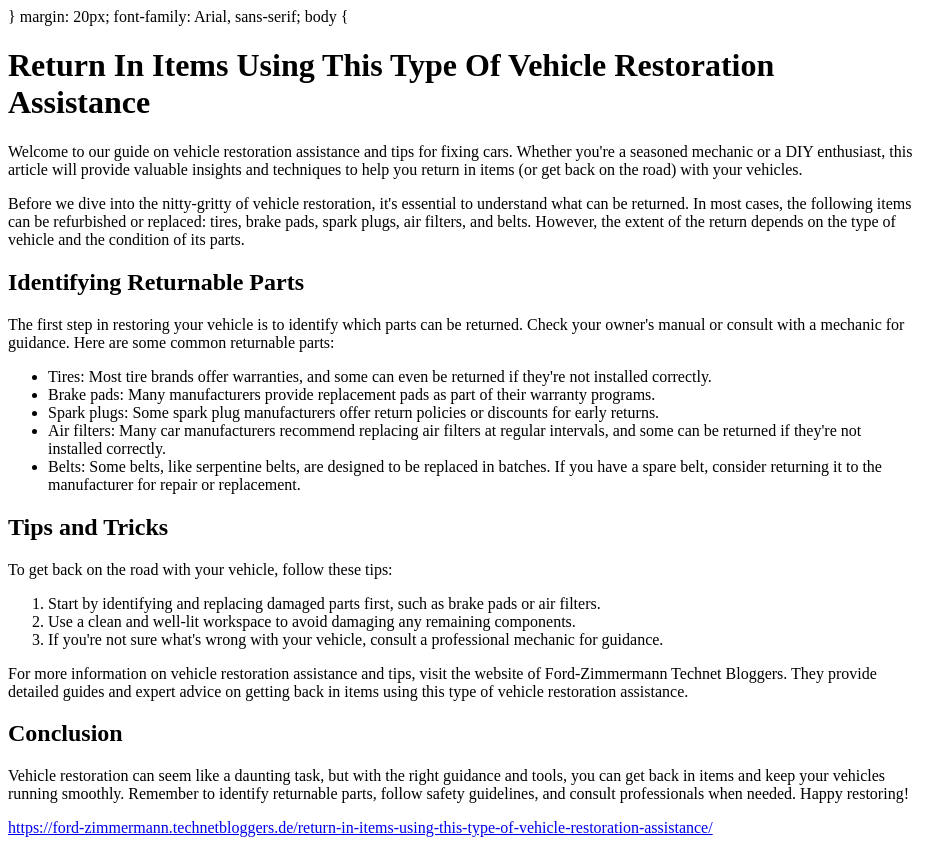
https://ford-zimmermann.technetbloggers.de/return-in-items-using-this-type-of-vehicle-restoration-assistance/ (360, 827)
